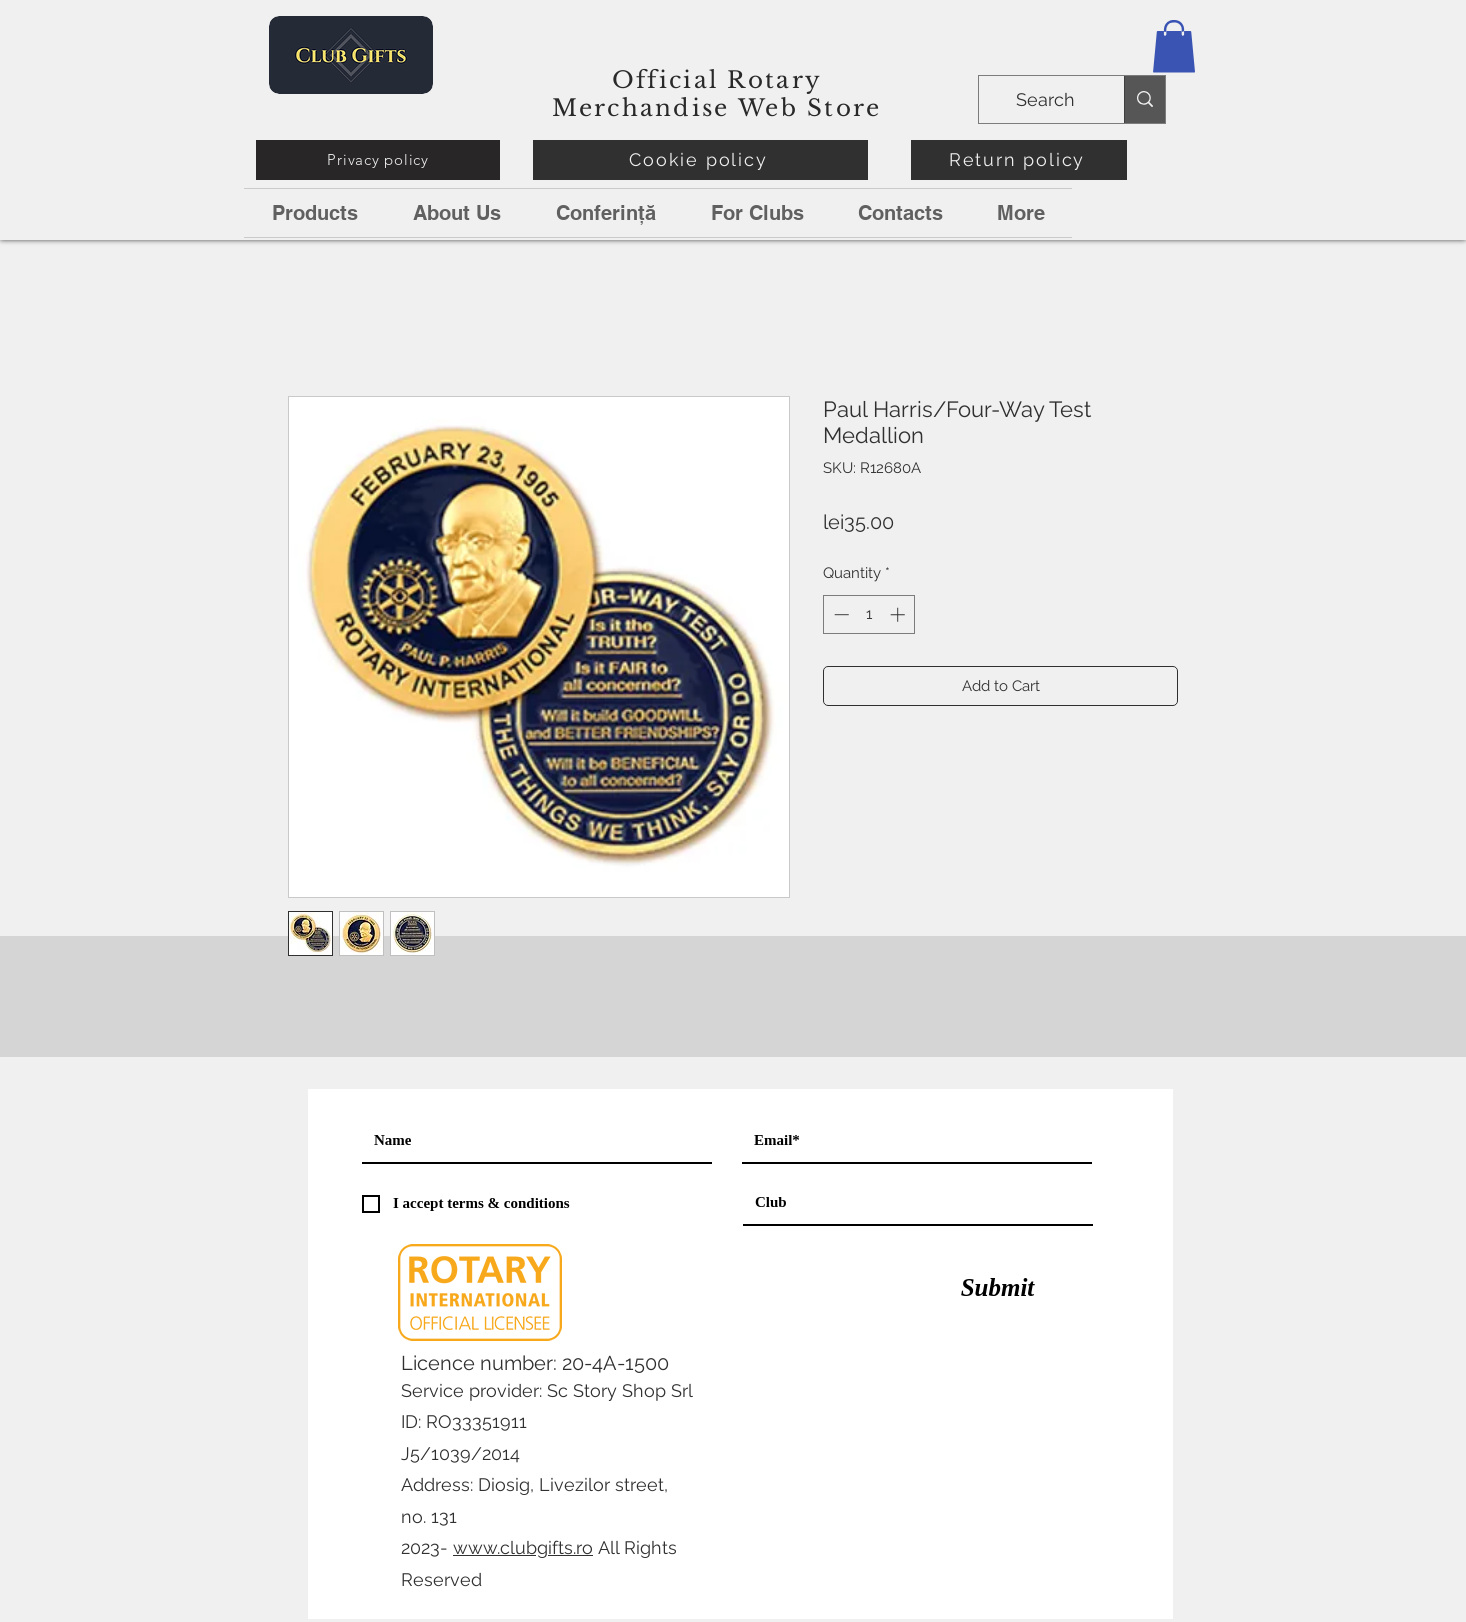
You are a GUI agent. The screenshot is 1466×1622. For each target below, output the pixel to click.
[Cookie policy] (700, 160)
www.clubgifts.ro (523, 1547)
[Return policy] (1019, 160)
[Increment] (899, 614)
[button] (1174, 46)
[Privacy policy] (378, 160)
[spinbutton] (869, 614)
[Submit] (997, 1288)
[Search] (1049, 100)
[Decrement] (839, 614)
